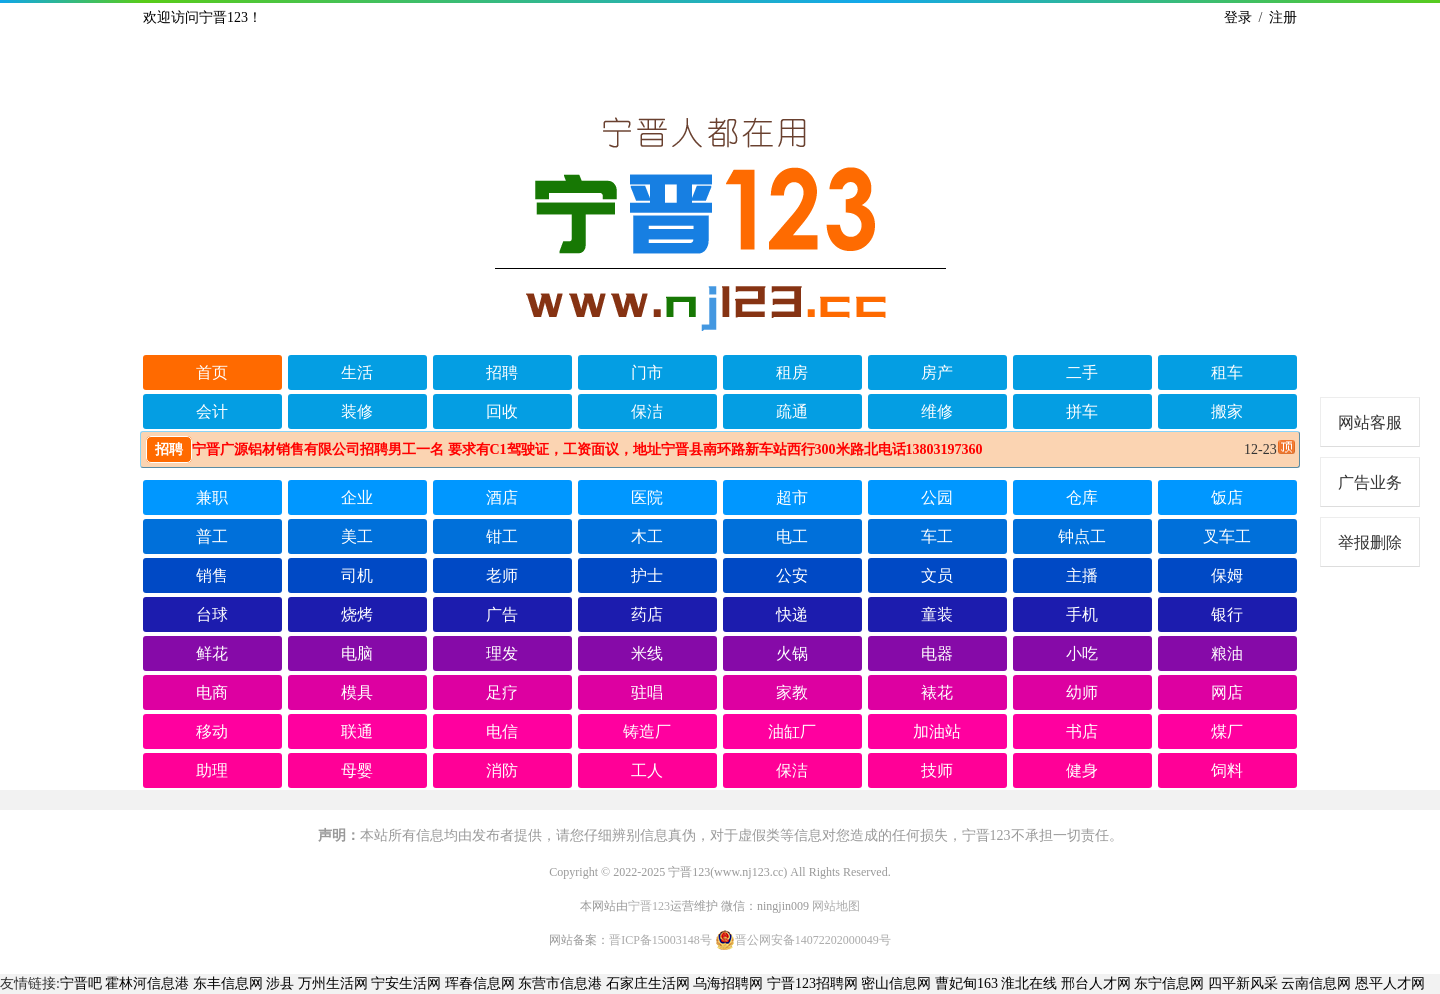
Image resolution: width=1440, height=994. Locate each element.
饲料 (1227, 770)
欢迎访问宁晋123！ (202, 17)
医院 (647, 497)
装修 (357, 411)
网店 (1227, 692)
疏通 (792, 411)
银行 (1227, 614)
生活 (357, 372)
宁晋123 (649, 906)
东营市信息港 (560, 983)
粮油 (1227, 653)
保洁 (647, 411)
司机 (357, 575)
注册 (1283, 17)
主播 (1082, 575)
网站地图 (836, 906)
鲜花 (212, 653)
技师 (937, 770)
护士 (647, 575)
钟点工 (1082, 536)
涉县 (280, 983)
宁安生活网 (406, 983)
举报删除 (1370, 542)
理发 (502, 653)
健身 (1082, 770)
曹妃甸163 (966, 983)
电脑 (357, 653)
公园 (937, 497)
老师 (502, 575)
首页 (212, 372)
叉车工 (1227, 536)
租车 (1227, 372)
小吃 (1082, 653)
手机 (1082, 614)
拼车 (1082, 411)
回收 (502, 411)
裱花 (937, 692)
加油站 (937, 731)
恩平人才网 (1390, 983)
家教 (792, 692)
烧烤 (357, 614)
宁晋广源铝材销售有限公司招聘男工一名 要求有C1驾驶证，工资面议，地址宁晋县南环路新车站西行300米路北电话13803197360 (564, 449)
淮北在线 (1029, 983)
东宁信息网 (1169, 983)
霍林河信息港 (147, 983)
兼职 (212, 497)
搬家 (1227, 411)
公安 (792, 575)
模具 (357, 692)
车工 (937, 536)
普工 (212, 536)
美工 (357, 536)
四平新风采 (1243, 983)
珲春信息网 (480, 983)
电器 (937, 653)
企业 (357, 497)
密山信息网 (896, 983)
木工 (647, 536)
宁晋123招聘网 (812, 983)
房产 (937, 372)
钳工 (502, 536)
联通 (357, 731)
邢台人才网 (1096, 983)
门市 (647, 372)
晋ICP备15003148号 (660, 940)
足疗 (502, 692)
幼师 (1082, 692)
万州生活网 (333, 983)
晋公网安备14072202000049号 (803, 940)
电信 (502, 731)
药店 (647, 614)
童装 (937, 614)
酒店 (502, 497)
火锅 (792, 653)
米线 (647, 653)
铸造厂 (647, 731)
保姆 (1227, 575)
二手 (1082, 372)
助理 (212, 770)
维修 (937, 411)
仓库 (1082, 497)
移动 (212, 731)
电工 (792, 536)
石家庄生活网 (648, 983)
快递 (792, 614)
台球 (212, 614)
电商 (212, 692)
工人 (647, 770)
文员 (937, 575)
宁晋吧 (81, 983)
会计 (212, 411)
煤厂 (1227, 731)
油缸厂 (792, 731)
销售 (212, 575)
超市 (792, 497)
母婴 (357, 770)
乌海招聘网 (728, 983)
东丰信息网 (228, 983)
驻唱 (647, 692)
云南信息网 (1316, 983)
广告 (502, 614)
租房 (792, 372)
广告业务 (1370, 482)
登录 (1238, 17)
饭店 (1227, 497)
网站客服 (1370, 422)
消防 (502, 770)
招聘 (502, 372)
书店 (1082, 731)
